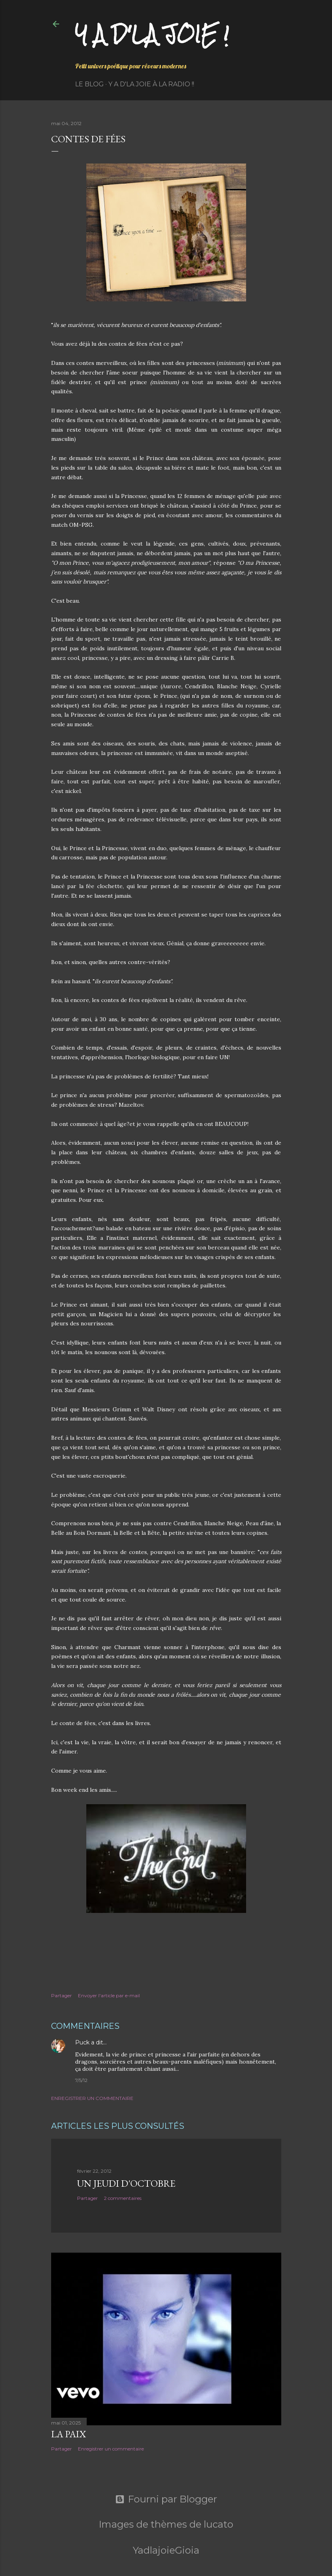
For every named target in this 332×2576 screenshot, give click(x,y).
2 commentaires (122, 2198)
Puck (82, 2042)
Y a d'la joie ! (152, 34)
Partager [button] (61, 1995)
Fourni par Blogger (166, 2499)
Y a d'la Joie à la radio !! (151, 84)
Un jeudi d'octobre (126, 2183)
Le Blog (89, 84)
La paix (68, 2434)
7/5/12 (81, 2080)
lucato (218, 2524)
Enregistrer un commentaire (92, 2098)
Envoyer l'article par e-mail (109, 1995)
